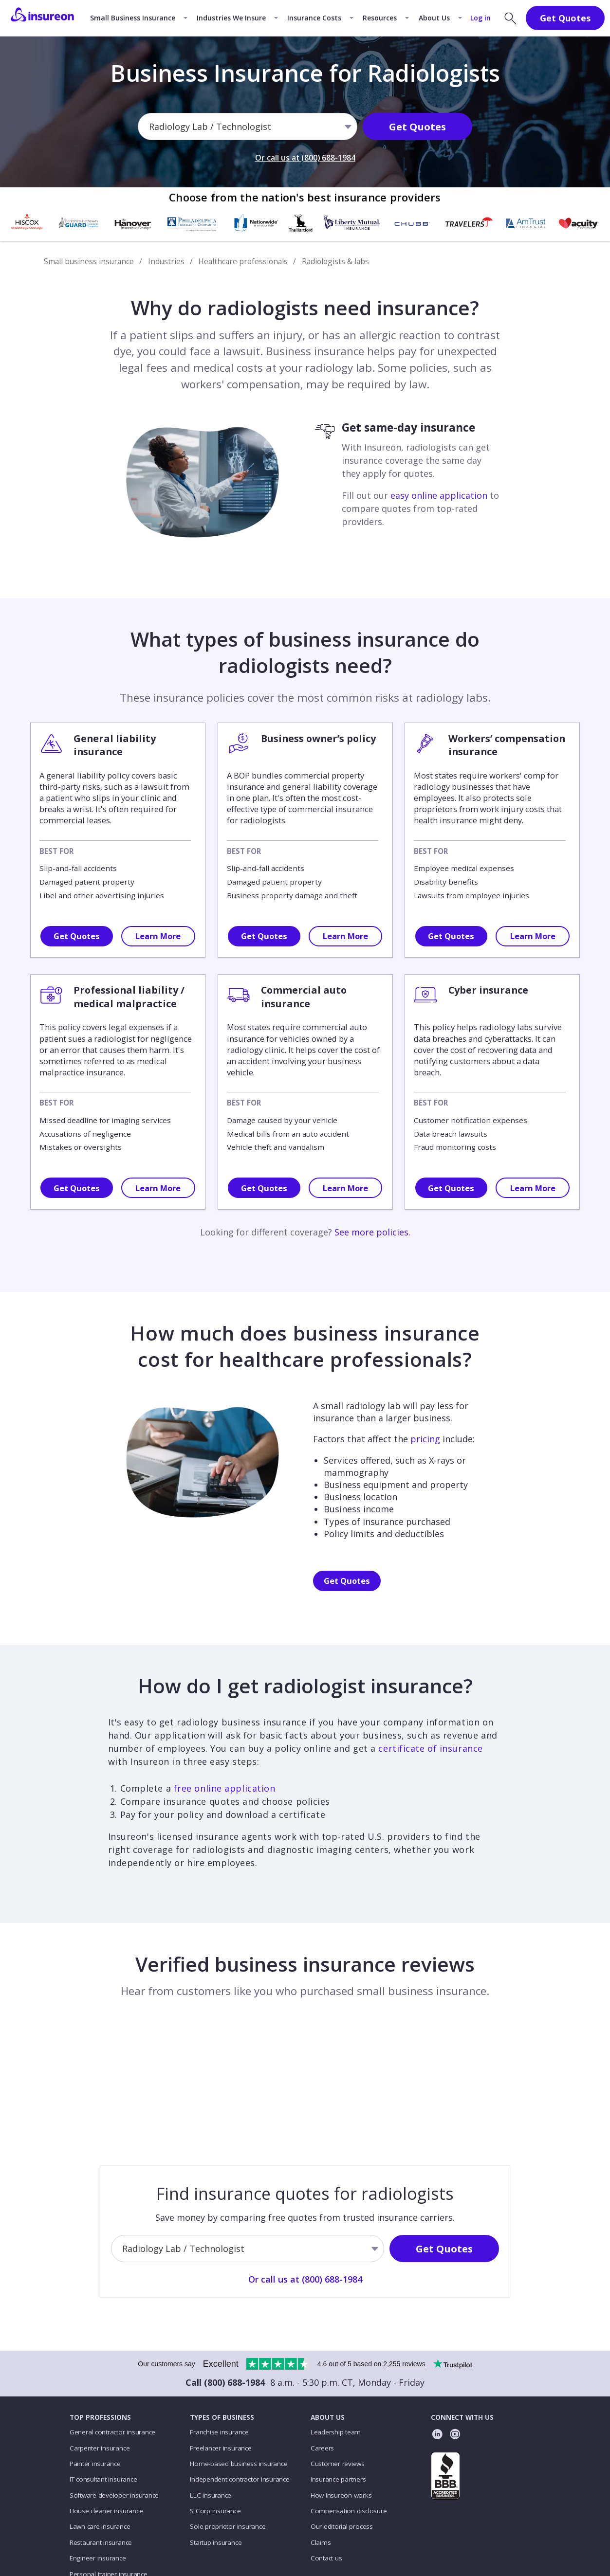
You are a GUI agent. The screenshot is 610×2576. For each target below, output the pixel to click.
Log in (480, 17)
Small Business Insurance (132, 17)
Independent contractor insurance (240, 2479)
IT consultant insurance (103, 2479)
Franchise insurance (219, 2432)
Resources (380, 17)
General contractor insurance (112, 2432)
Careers (322, 2448)
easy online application (438, 495)
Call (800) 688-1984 (225, 2382)
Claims (321, 2542)
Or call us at (305, 158)
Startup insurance (215, 2542)
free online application (225, 1788)
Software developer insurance (114, 2495)
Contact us (326, 2558)
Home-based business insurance (238, 2463)
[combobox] (150, 128)
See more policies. (372, 1232)
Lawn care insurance (100, 2526)
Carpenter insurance (100, 2448)
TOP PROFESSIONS (100, 2417)
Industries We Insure (231, 17)
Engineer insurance (98, 2558)
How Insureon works (341, 2495)
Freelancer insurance (220, 2448)
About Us (434, 17)
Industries (166, 261)
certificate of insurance (430, 1748)
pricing (425, 1439)
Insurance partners (338, 2479)
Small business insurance (89, 261)
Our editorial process (342, 2526)
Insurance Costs (314, 17)
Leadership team (336, 2432)
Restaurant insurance (101, 2542)
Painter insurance (95, 2463)
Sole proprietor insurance (227, 2526)
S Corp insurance (215, 2510)
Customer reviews (338, 2463)
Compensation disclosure (349, 2510)
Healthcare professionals (243, 261)
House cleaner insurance (106, 2510)
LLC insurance (210, 2495)
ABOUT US (328, 2417)
